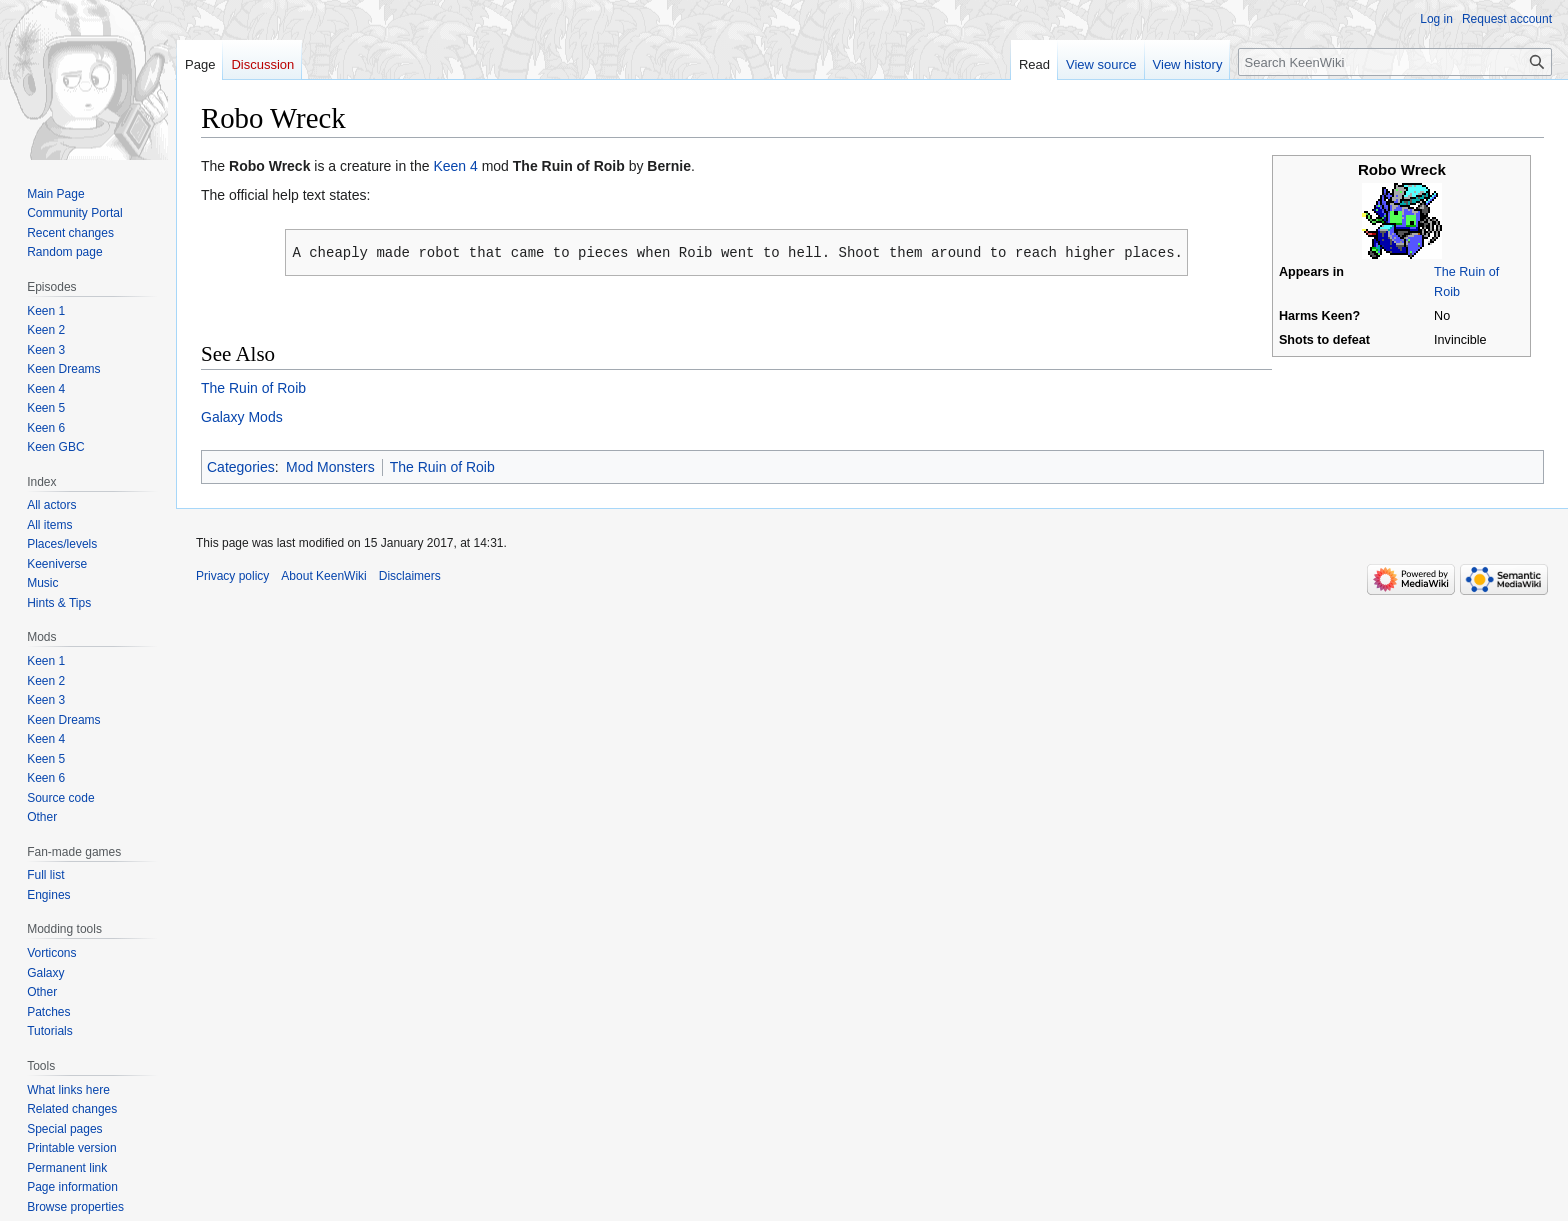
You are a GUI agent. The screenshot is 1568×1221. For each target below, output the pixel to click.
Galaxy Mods (242, 416)
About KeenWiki (323, 575)
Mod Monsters (330, 466)
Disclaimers (410, 575)
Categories (241, 466)
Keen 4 (455, 166)
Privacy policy (232, 575)
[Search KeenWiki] (1395, 62)
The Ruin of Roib (253, 387)
